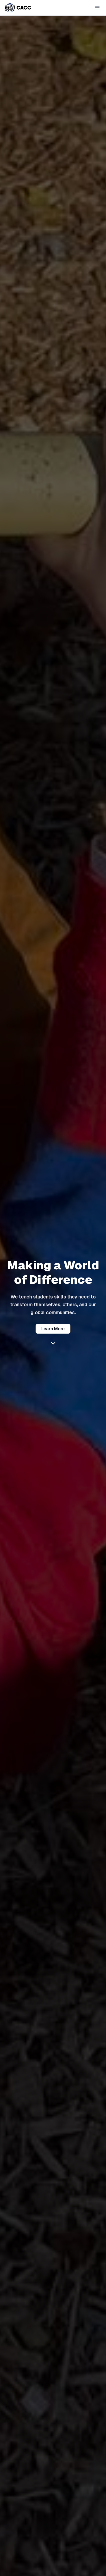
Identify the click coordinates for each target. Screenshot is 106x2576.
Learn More (53, 1328)
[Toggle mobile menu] (97, 8)
